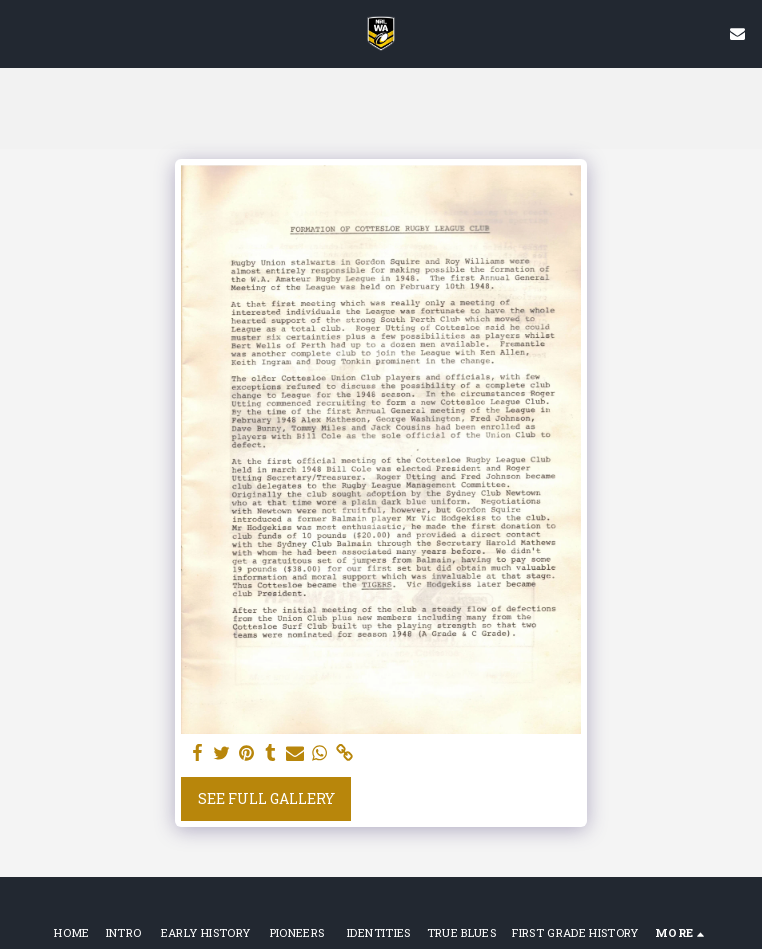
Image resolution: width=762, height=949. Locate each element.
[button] (22, 33)
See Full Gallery (266, 798)
